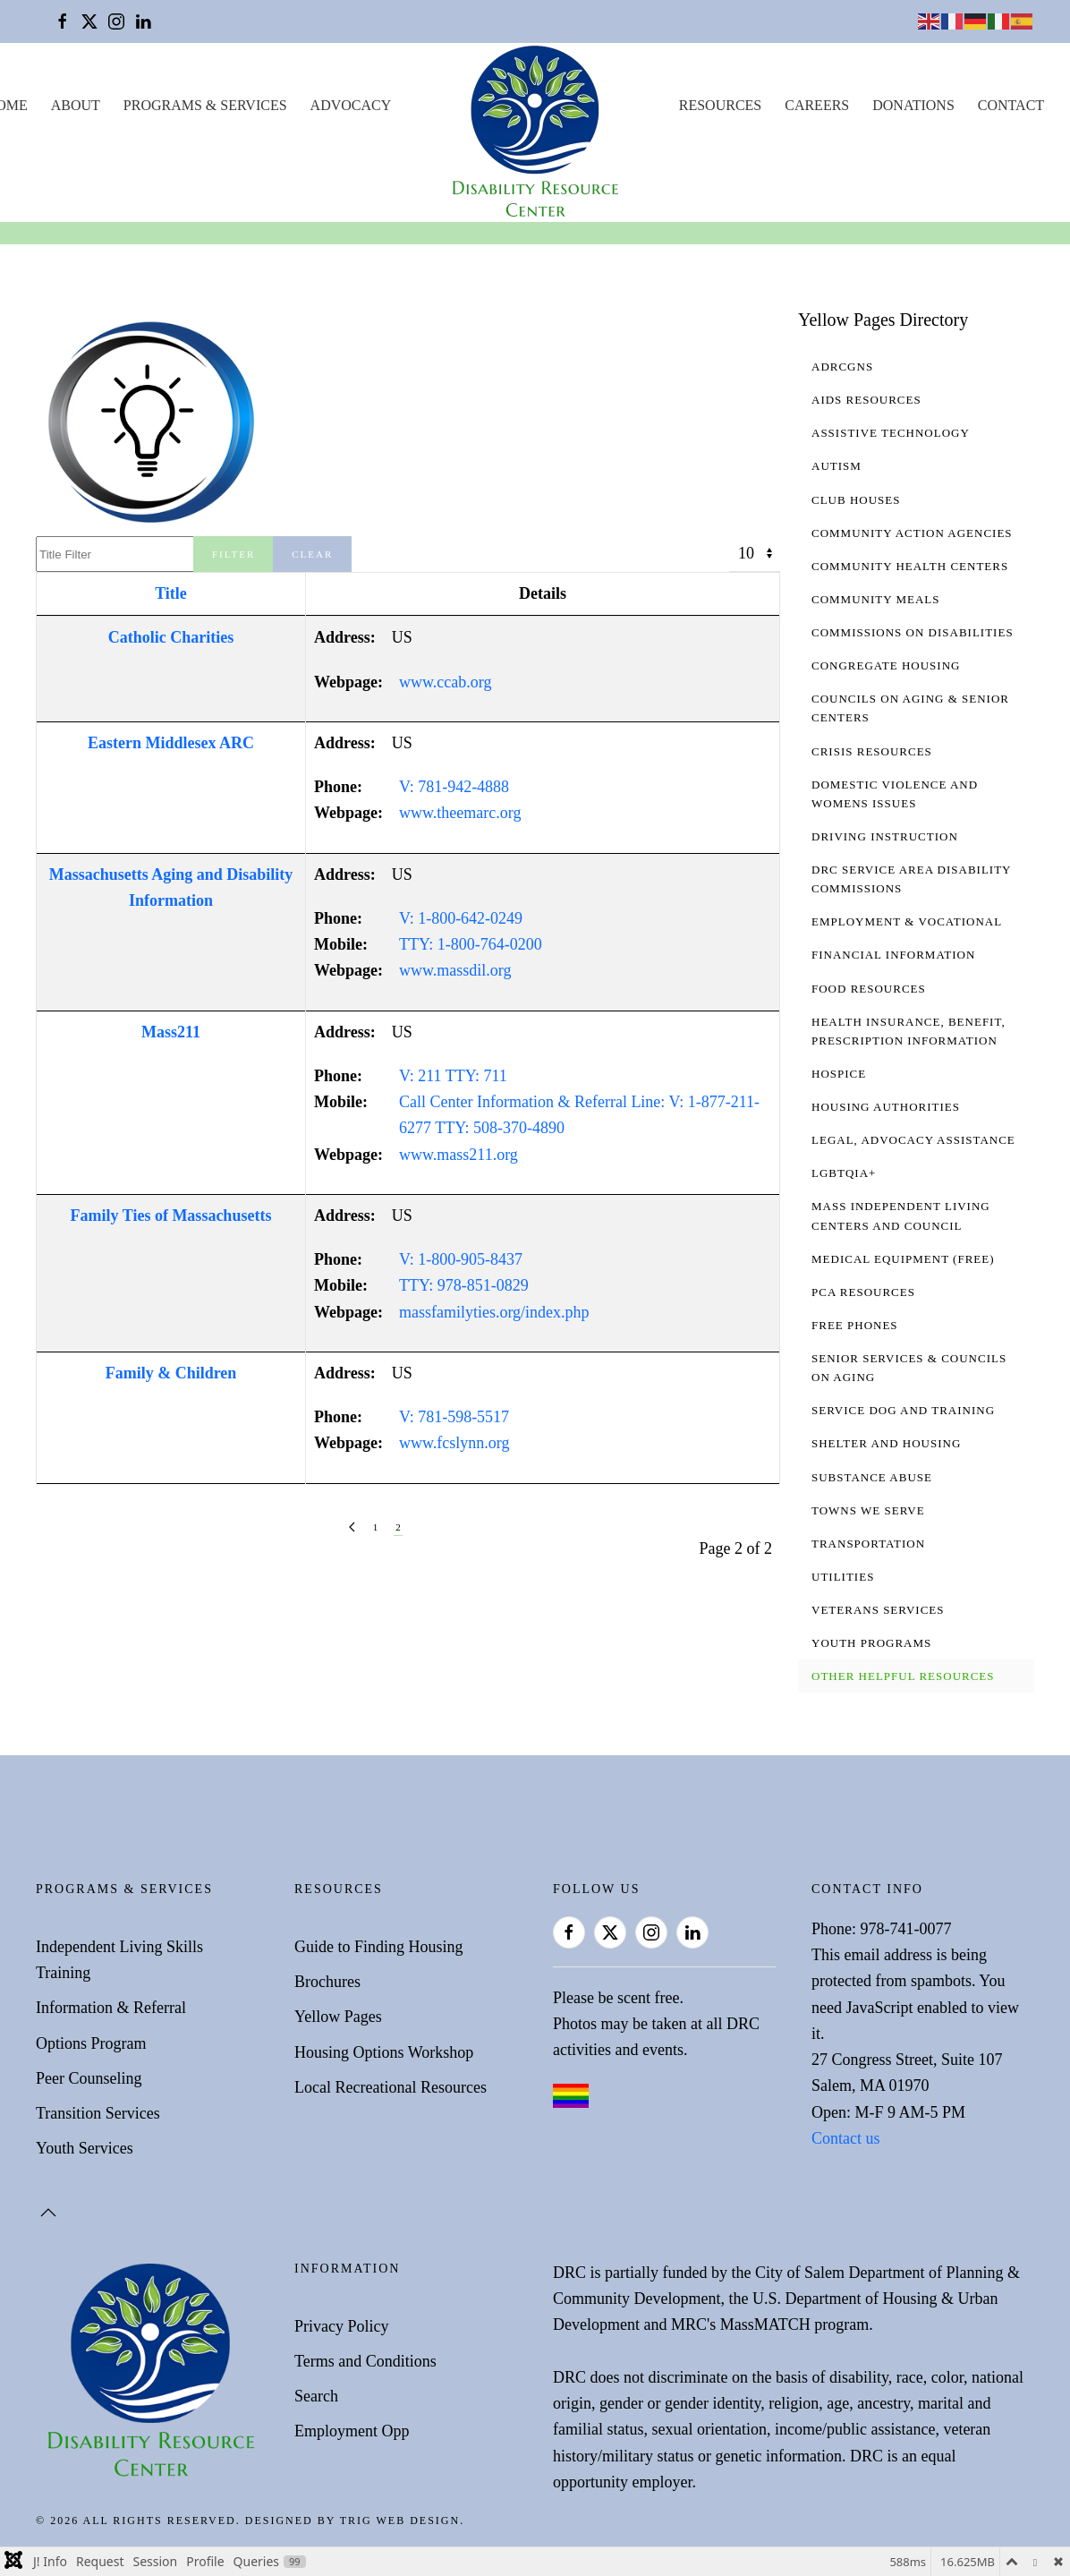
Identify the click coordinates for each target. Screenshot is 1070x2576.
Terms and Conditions (365, 2361)
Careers (817, 105)
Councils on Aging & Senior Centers (910, 708)
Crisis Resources (871, 751)
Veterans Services (878, 1609)
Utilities (842, 1576)
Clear (312, 554)
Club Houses (856, 500)
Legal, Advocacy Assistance (913, 1140)
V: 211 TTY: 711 (453, 1076)
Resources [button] (720, 105)
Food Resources (868, 988)
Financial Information (893, 954)
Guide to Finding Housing (378, 1947)
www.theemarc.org (460, 813)
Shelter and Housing (886, 1443)
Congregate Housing (885, 665)
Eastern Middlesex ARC (171, 743)
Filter (233, 554)
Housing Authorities (885, 1106)
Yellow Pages (338, 2017)
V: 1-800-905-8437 (460, 1259)
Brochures (327, 1982)
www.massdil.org (455, 970)
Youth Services (84, 2148)
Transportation (868, 1543)
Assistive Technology (890, 432)
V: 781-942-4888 (454, 787)
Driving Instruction (884, 836)
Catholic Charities (171, 637)
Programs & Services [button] (205, 105)
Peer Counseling (89, 2078)
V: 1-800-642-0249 (460, 918)
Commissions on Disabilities (912, 632)
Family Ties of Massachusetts (171, 1215)
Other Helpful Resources (903, 1676)
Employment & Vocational (906, 921)
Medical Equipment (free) (903, 1259)
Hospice (838, 1073)
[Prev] (352, 1527)
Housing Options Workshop (383, 2052)
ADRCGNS (842, 366)
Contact (1011, 105)
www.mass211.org (458, 1155)
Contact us (845, 2138)
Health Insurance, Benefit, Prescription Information (908, 1031)
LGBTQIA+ (843, 1173)
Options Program (91, 2043)
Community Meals (875, 599)
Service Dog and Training (903, 1410)
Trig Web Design (400, 2520)
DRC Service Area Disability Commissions (911, 879)
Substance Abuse (871, 1477)
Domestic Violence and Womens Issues (894, 794)
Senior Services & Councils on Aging (908, 1368)
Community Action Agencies (912, 533)
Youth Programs (871, 1643)
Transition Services (98, 2113)
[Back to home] (535, 132)
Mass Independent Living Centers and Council (900, 1215)
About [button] (75, 105)
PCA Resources (863, 1292)
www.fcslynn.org (454, 1443)
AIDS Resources (866, 399)
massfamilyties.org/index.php (494, 1312)
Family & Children (171, 1373)
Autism (836, 466)
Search (316, 2396)
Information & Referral (111, 2008)
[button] (48, 2213)
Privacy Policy (341, 2326)
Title (171, 593)
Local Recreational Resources (390, 2087)
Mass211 (170, 1032)
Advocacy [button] (351, 105)
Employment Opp (352, 2431)
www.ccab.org (445, 682)
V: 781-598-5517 (454, 1417)
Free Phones (854, 1325)
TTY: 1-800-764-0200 (470, 944)
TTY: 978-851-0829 (464, 1285)
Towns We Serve (868, 1510)
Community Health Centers (909, 566)
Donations (913, 105)
